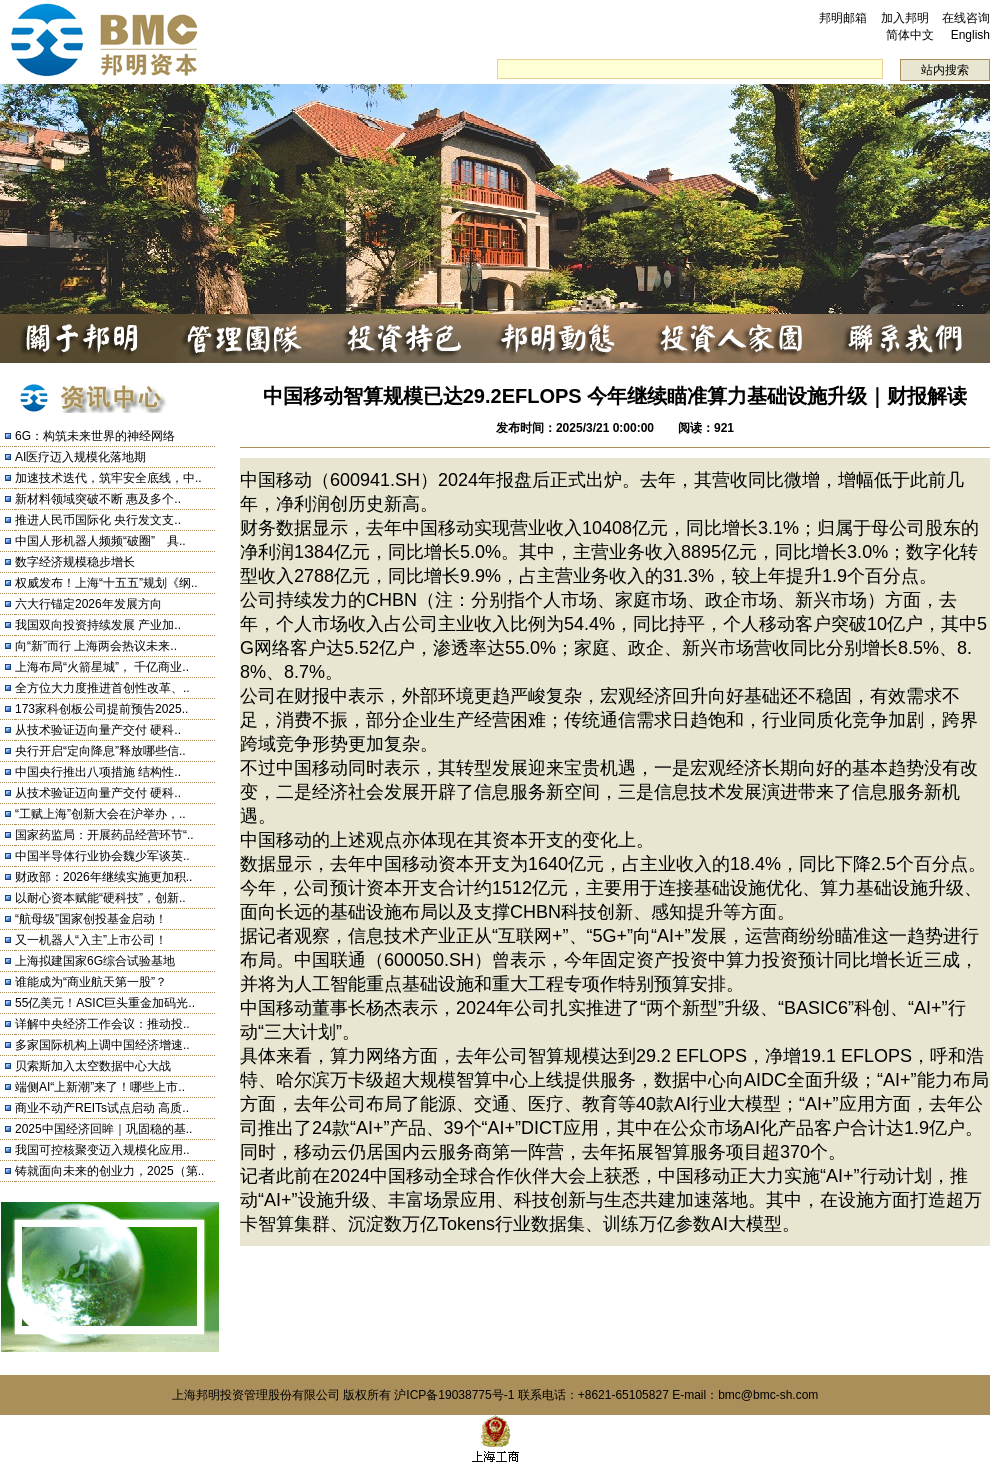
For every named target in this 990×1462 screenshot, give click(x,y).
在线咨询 (966, 18)
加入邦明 (905, 18)
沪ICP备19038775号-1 (454, 1395)
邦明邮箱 (843, 18)
